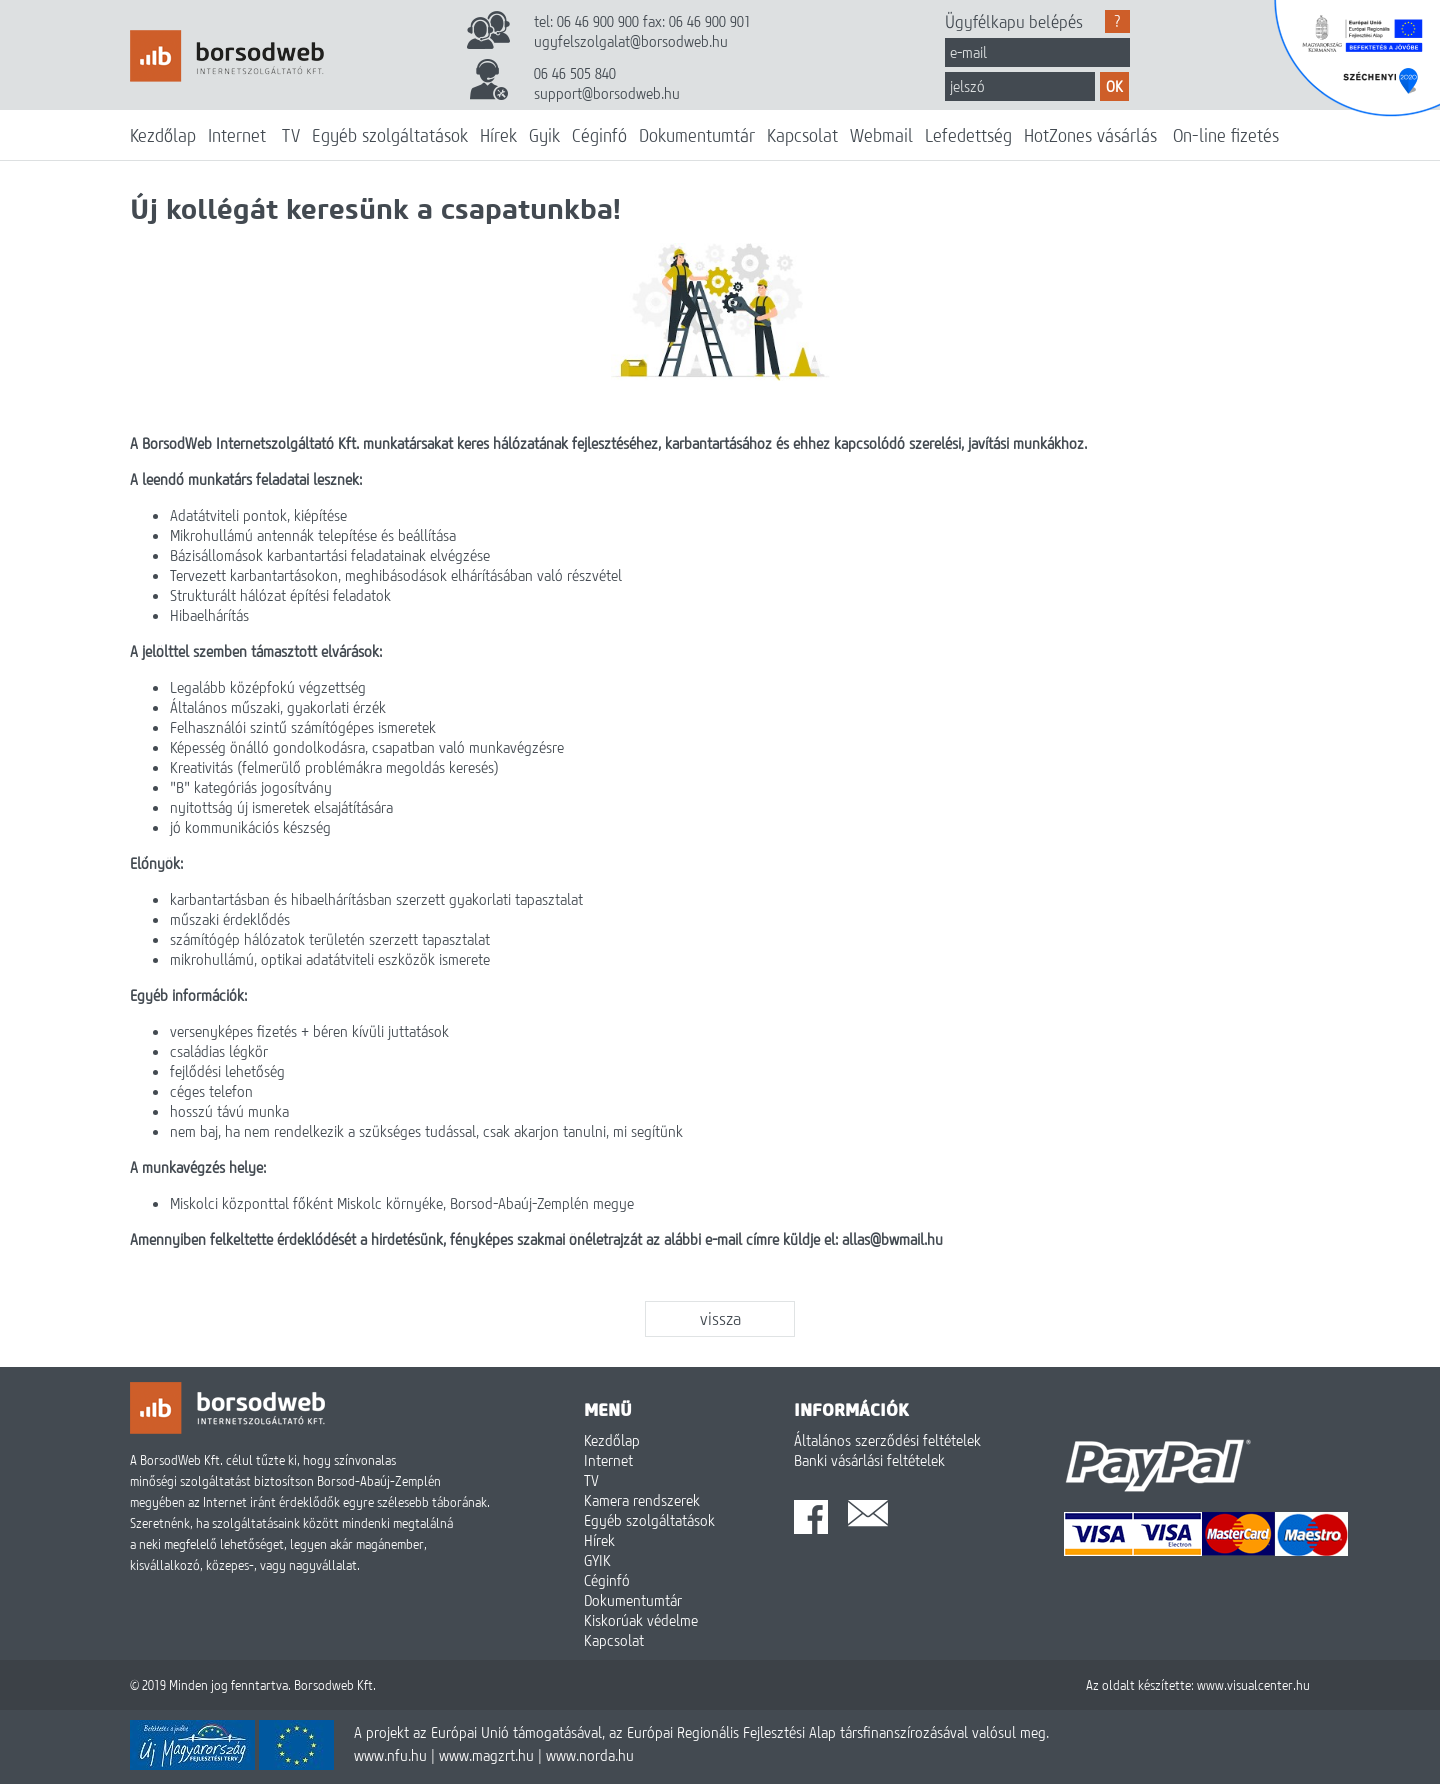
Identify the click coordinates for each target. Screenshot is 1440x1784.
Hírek (498, 135)
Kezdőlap (163, 135)
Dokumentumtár (697, 135)
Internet (237, 135)
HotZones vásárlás (1090, 135)
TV (291, 135)
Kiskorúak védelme (641, 1620)
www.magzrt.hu (486, 1755)
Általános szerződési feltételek (887, 1440)
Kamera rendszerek (642, 1500)
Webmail (881, 135)
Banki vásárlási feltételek (869, 1460)
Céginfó (599, 135)
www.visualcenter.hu (1253, 1685)
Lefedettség (968, 135)
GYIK (597, 1560)
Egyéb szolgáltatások (390, 135)
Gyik (544, 135)
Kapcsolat (802, 135)
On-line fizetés (1226, 135)
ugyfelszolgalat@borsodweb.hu (631, 41)
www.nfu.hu (390, 1755)
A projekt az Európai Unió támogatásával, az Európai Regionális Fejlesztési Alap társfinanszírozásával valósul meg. (701, 1732)
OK (1114, 86)
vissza (720, 1318)
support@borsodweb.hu (607, 93)
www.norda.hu (590, 1755)
